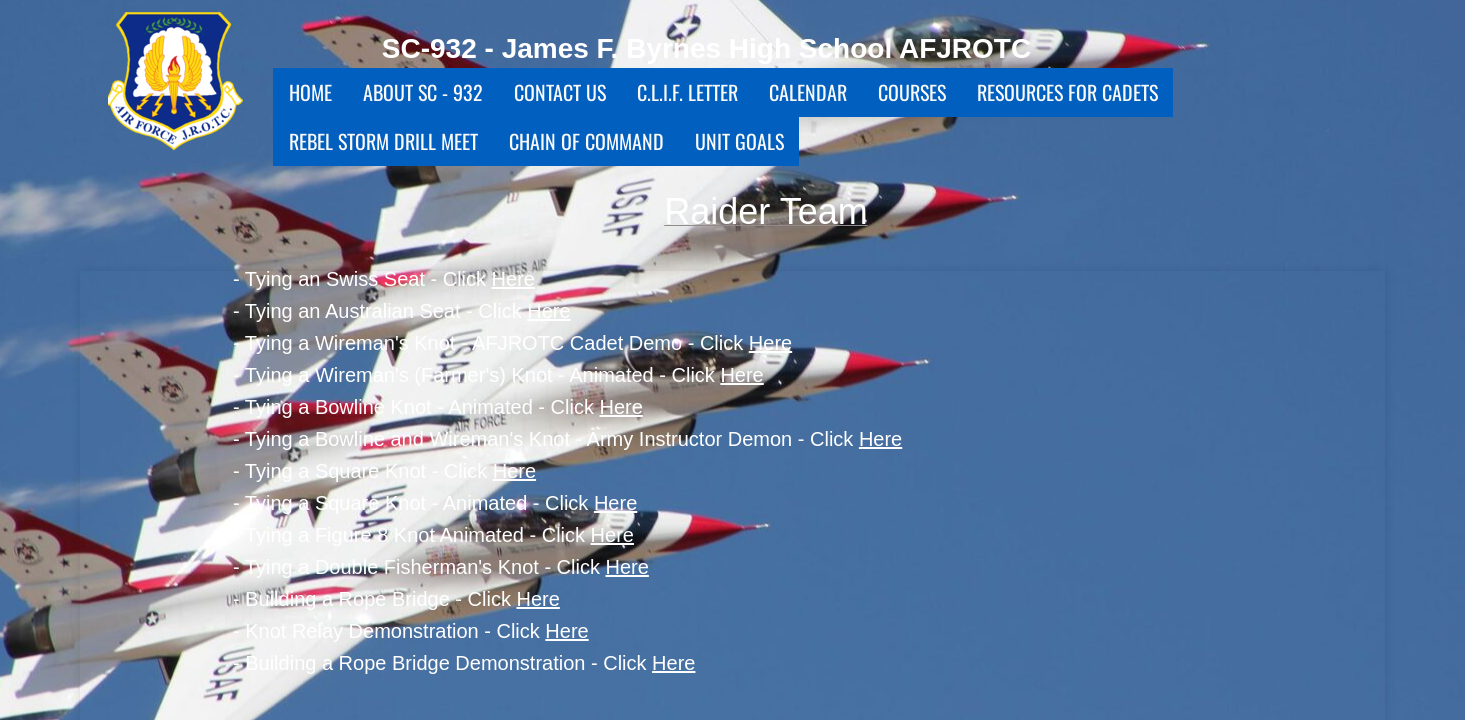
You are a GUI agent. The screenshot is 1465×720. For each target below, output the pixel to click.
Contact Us (560, 92)
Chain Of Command (586, 141)
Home (310, 92)
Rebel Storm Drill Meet (383, 141)
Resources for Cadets (1067, 92)
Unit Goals (739, 141)
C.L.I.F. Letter (687, 92)
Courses (912, 92)
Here (513, 279)
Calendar (808, 92)
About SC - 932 (423, 92)
